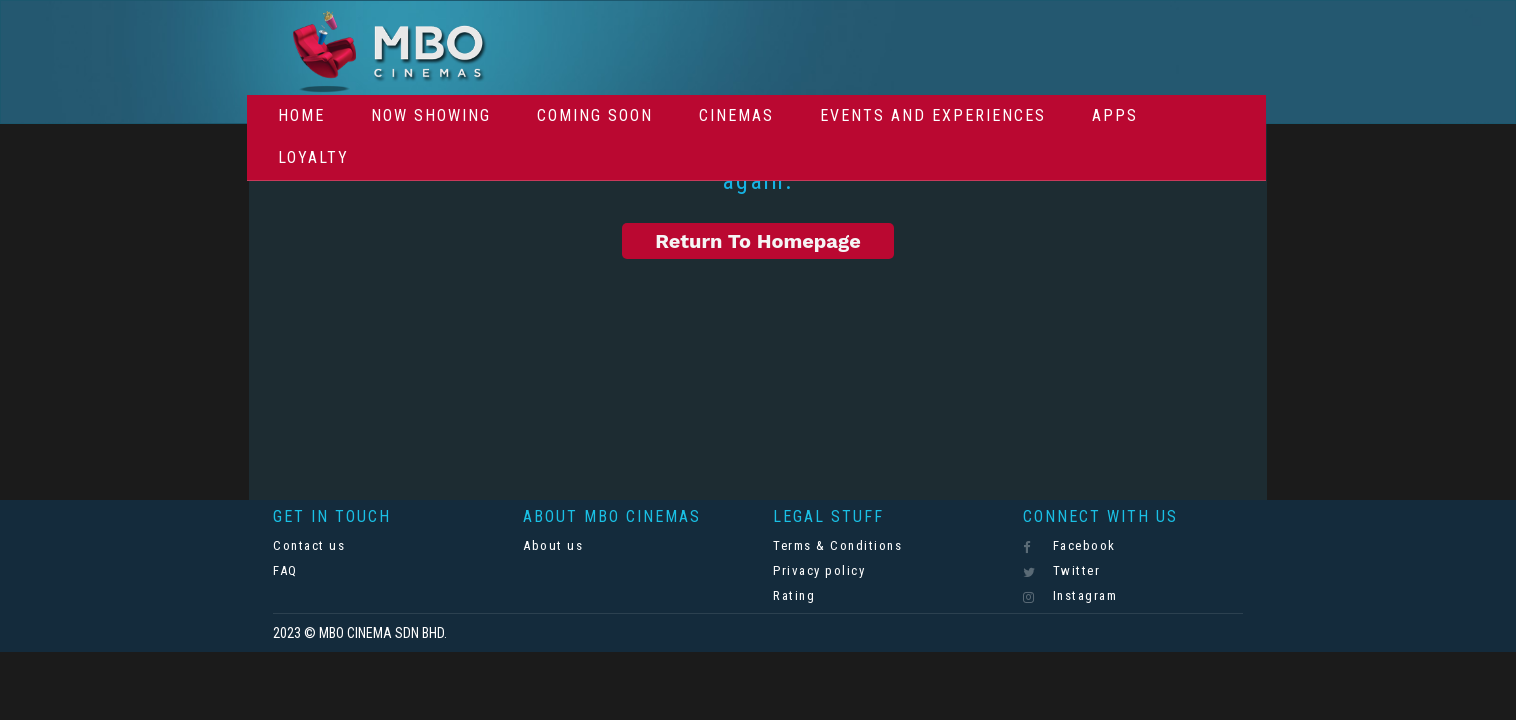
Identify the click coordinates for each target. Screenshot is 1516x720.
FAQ (285, 570)
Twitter (1061, 571)
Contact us (309, 545)
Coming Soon (595, 115)
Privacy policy (819, 570)
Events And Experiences (933, 115)
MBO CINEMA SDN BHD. (383, 633)
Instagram (1070, 596)
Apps (1115, 115)
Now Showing (431, 115)
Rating (794, 595)
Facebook (1069, 546)
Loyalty (313, 157)
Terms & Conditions (837, 545)
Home (301, 115)
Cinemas (736, 115)
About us (553, 545)
